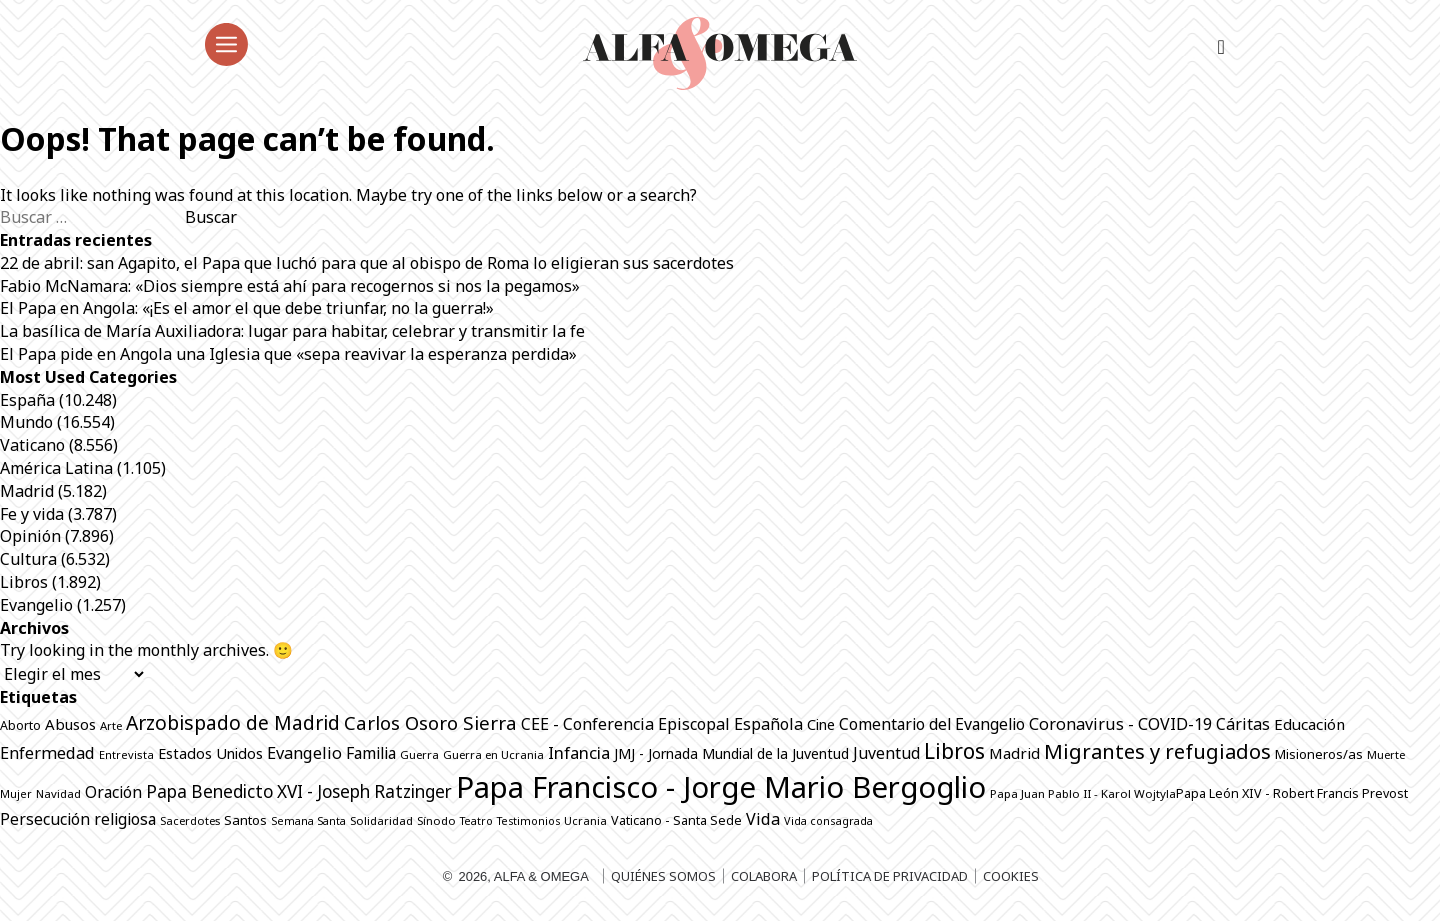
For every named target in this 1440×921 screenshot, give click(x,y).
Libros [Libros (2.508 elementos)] (954, 751)
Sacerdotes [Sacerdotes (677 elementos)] (190, 820)
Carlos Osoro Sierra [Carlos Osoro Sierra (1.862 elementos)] (430, 722)
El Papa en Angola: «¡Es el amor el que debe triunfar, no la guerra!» (249, 308)
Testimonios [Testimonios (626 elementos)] (528, 821)
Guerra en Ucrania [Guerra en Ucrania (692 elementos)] (493, 754)
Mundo (26, 422)
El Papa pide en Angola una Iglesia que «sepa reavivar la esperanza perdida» (288, 354)
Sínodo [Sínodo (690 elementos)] (436, 820)
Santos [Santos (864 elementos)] (245, 820)
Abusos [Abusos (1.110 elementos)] (70, 724)
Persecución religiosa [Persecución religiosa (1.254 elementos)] (78, 819)
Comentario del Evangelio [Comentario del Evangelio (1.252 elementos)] (932, 724)
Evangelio (36, 605)
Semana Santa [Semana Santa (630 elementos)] (308, 821)
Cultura (28, 559)
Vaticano (32, 445)
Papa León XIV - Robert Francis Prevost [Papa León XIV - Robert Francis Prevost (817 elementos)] (1292, 793)
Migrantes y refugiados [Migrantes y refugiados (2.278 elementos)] (1157, 751)
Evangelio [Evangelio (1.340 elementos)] (304, 753)
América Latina (56, 468)
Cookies (1011, 876)
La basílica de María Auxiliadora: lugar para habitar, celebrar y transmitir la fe (292, 331)
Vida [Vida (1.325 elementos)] (763, 819)
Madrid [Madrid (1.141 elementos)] (1014, 753)
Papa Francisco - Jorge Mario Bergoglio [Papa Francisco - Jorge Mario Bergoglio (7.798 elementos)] (721, 787)
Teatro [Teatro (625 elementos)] (476, 821)
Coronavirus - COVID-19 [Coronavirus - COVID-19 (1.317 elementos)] (1120, 724)
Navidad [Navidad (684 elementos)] (58, 793)
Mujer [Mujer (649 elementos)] (16, 793)
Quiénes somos (663, 876)
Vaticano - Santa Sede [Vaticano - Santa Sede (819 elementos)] (676, 820)
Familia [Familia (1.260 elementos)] (371, 753)
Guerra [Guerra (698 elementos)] (419, 754)
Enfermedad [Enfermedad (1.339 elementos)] (47, 753)
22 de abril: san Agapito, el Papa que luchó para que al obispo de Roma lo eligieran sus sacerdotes (367, 263)
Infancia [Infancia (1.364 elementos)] (579, 752)
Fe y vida (32, 514)
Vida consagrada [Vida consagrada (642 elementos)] (828, 820)
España (27, 400)
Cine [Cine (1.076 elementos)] (821, 724)
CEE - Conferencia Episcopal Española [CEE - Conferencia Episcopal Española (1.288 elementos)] (662, 724)
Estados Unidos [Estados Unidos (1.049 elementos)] (210, 753)
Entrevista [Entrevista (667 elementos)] (126, 754)
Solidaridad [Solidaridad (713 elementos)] (381, 820)
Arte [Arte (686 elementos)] (111, 725)
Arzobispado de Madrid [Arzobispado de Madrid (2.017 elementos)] (233, 722)
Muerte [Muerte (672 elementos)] (1386, 754)
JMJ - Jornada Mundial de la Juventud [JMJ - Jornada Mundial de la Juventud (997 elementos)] (731, 753)
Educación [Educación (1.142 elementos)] (1309, 724)
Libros (24, 582)
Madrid (27, 491)
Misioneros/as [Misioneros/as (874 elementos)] (1319, 754)
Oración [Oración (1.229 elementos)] (113, 792)
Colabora (764, 876)
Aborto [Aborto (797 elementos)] (20, 725)
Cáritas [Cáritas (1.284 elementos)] (1243, 724)
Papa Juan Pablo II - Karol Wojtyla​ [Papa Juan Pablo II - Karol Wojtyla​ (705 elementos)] (1083, 793)
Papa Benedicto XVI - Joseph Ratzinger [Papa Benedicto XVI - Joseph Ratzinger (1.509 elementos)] (299, 791)
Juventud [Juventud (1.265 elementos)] (886, 753)
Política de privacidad (890, 876)
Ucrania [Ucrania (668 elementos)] (585, 820)
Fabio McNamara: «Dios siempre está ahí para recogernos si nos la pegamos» (290, 286)
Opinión (30, 536)
